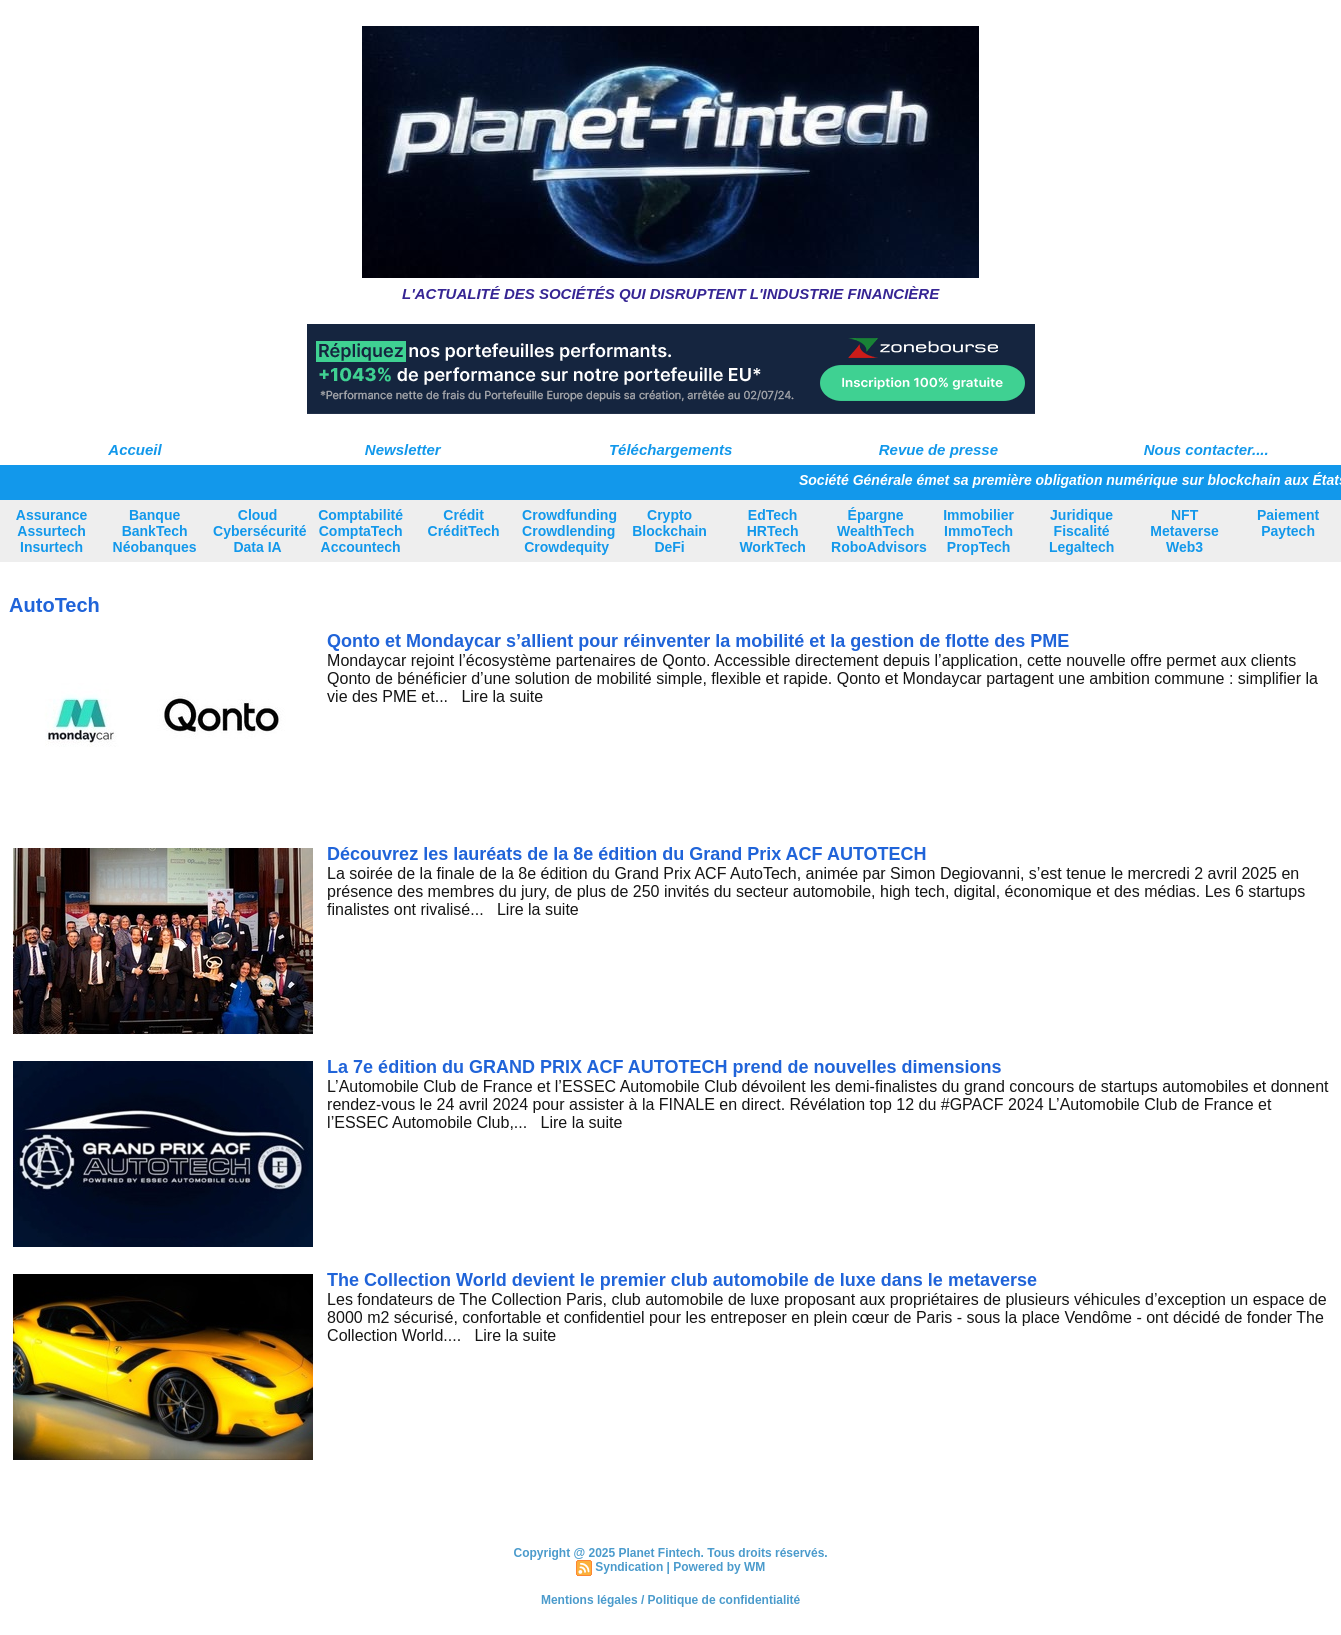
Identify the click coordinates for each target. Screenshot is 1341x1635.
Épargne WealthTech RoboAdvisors (879, 531)
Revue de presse (938, 449)
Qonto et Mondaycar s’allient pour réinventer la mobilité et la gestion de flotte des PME (698, 641)
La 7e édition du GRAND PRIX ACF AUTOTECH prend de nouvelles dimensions (664, 1067)
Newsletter (403, 449)
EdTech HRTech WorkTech (772, 531)
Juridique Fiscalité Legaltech (1081, 531)
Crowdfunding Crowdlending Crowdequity (569, 531)
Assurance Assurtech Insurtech (52, 531)
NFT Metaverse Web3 (1184, 531)
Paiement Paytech (1288, 523)
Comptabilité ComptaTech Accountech (360, 531)
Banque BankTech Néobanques (155, 531)
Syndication (629, 1567)
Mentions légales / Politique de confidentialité (670, 1600)
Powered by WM (719, 1567)
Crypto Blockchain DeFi (669, 531)
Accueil (134, 449)
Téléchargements (670, 449)
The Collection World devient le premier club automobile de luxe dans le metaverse (682, 1280)
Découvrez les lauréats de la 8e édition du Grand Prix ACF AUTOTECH (626, 854)
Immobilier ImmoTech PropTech (978, 531)
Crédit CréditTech (464, 523)
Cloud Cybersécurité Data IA (259, 531)
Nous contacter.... (1206, 449)
